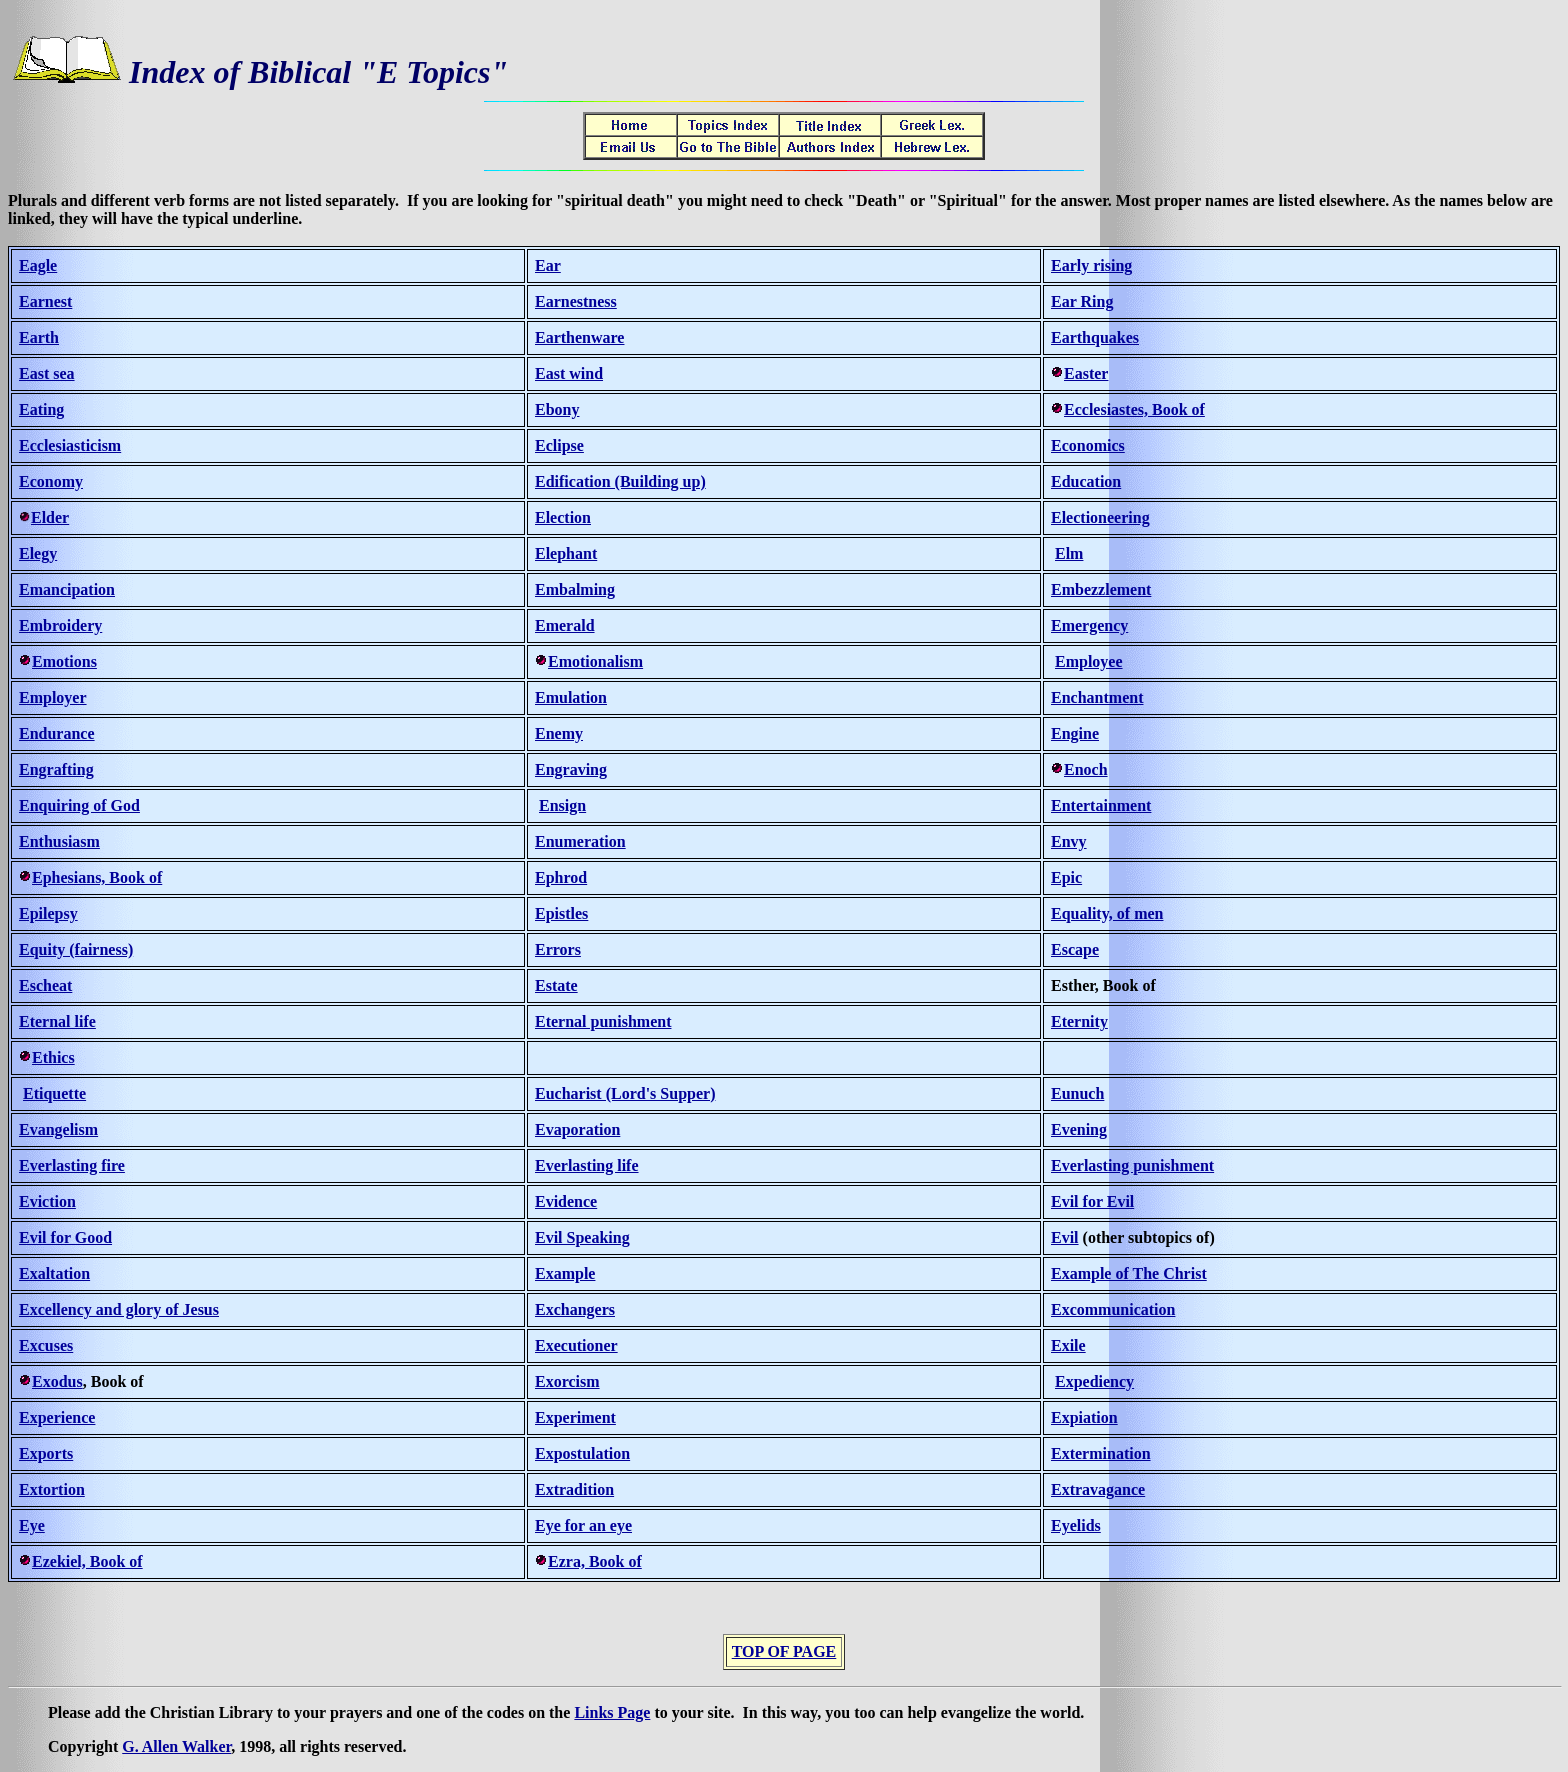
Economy (51, 481)
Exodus (57, 1381)
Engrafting (56, 769)
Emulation (571, 697)
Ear (548, 265)
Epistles (561, 913)
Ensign (562, 805)
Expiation (1084, 1417)
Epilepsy (48, 913)
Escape (1075, 949)
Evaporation (577, 1129)
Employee (1089, 661)
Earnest (45, 301)
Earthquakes (1095, 337)
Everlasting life (587, 1165)
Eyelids (1076, 1525)
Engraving (571, 769)
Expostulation (582, 1453)
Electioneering (1100, 517)
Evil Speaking (582, 1237)
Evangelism (58, 1129)
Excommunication (1113, 1309)
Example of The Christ (1129, 1273)
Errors (558, 949)
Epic (1066, 877)
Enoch (1086, 769)
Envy (1069, 841)
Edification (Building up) (620, 481)
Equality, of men (1107, 913)
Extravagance (1098, 1489)
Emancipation (67, 589)
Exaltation (54, 1273)
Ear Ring (1082, 301)
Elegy (38, 553)
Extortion (52, 1489)
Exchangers (575, 1309)
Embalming (575, 589)
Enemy (559, 733)
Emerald (565, 625)
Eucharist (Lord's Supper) (625, 1093)
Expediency (1094, 1381)
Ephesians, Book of (97, 877)
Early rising (1091, 265)
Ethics (53, 1057)
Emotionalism (595, 661)
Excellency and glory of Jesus (119, 1309)
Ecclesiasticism (70, 445)
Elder (50, 517)
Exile (1068, 1345)
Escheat (45, 985)
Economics (1088, 445)
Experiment (575, 1417)
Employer (53, 697)
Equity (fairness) (76, 949)
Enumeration (580, 841)
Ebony (557, 409)
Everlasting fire (72, 1165)
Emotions (64, 661)
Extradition (574, 1489)
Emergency (1089, 625)
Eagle (38, 265)
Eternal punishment (603, 1021)
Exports (46, 1453)
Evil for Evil (1092, 1201)
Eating (41, 409)
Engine (1075, 733)
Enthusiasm (59, 841)
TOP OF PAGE (784, 1651)
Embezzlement (1101, 589)
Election (563, 517)
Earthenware (579, 337)
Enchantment (1097, 697)
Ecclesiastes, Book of (1134, 409)
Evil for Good (65, 1237)
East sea (47, 373)
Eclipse (559, 445)
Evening (1079, 1129)
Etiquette (54, 1093)
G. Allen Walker (176, 1746)
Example (565, 1273)
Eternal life (57, 1021)
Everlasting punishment (1132, 1165)
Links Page (612, 1712)
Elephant (566, 553)
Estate (556, 985)
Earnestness (576, 301)
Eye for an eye (583, 1525)
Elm (1069, 553)
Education (1086, 481)
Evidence (566, 1201)
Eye (32, 1525)
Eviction (47, 1201)
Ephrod (561, 877)
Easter (1086, 373)
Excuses (46, 1345)
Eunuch (1077, 1093)
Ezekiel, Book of (87, 1561)
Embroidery (60, 625)
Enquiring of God (79, 805)
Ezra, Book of (595, 1561)
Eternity (1079, 1021)
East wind (569, 373)
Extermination (1101, 1453)
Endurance (57, 733)
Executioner (576, 1345)
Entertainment (1101, 805)
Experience (57, 1417)
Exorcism (567, 1381)
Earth (39, 337)
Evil (1065, 1237)
